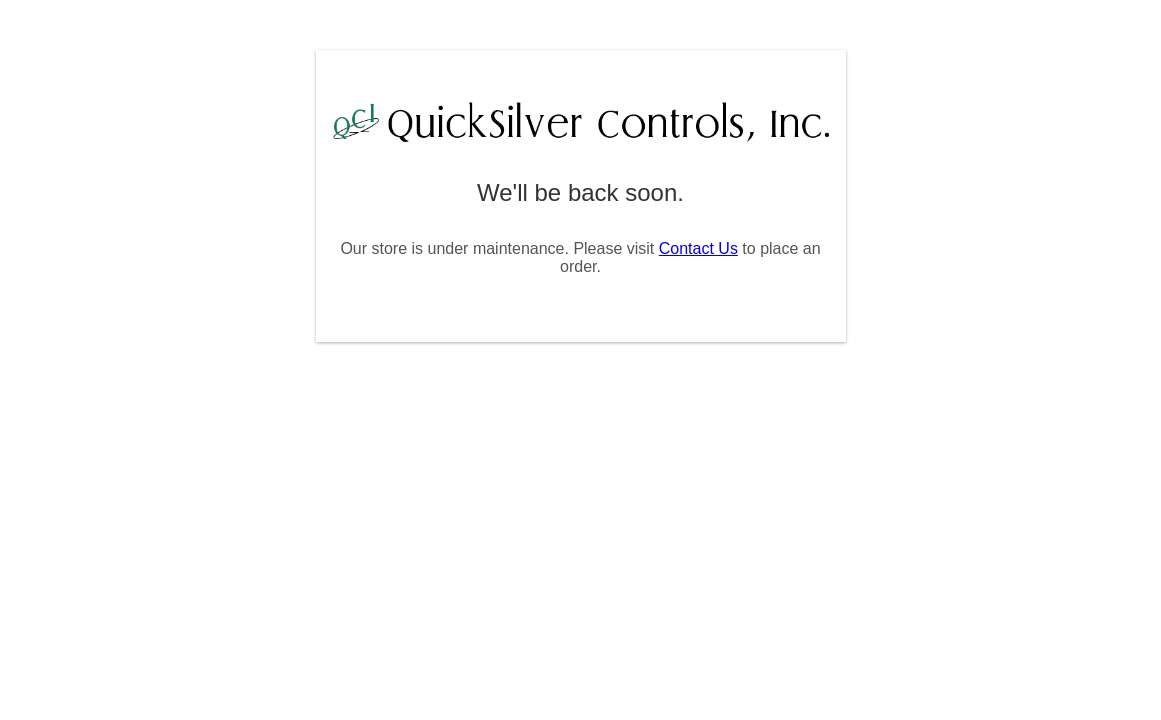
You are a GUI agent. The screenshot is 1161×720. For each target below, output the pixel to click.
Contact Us (698, 248)
